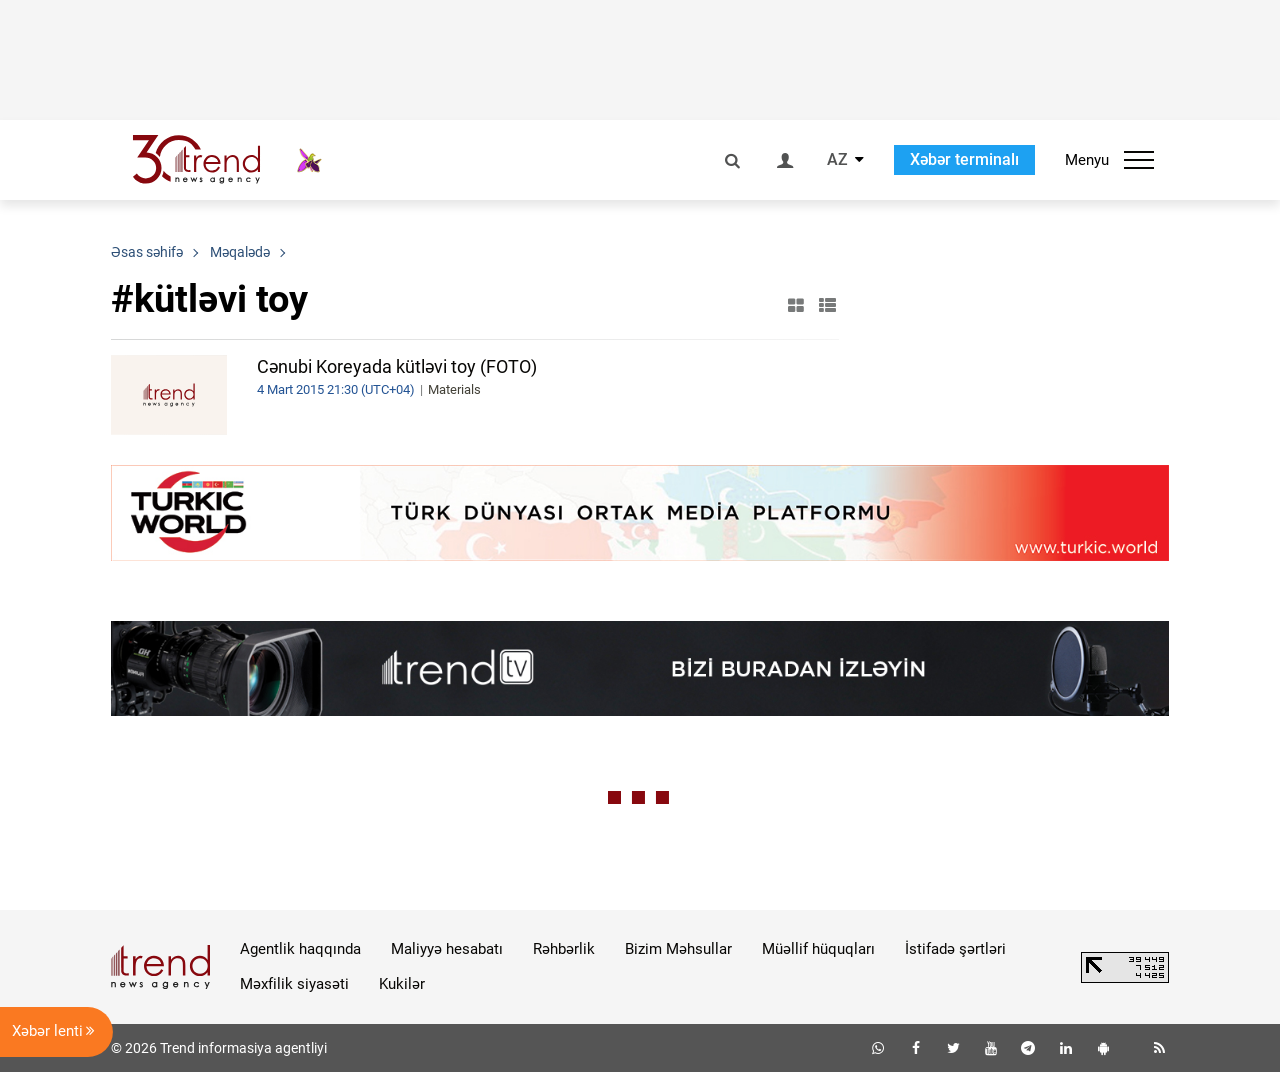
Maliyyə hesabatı (447, 949)
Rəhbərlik (564, 949)
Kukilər (402, 984)
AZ (837, 160)
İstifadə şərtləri (955, 949)
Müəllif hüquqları (818, 949)
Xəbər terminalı (964, 159)
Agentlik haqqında (300, 949)
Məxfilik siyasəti (294, 984)
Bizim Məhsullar (678, 949)
